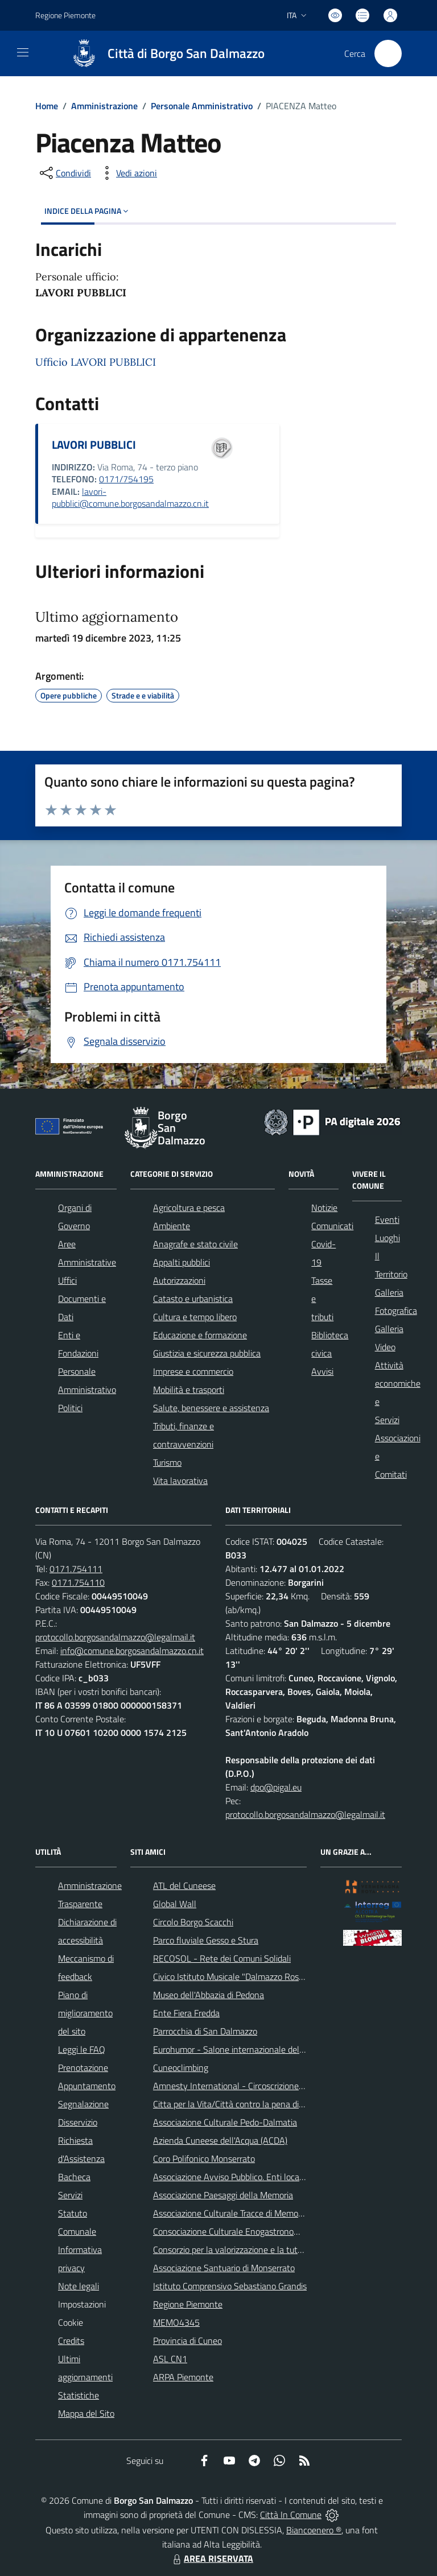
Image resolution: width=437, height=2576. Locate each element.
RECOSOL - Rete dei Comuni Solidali (222, 1958)
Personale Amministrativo (202, 106)
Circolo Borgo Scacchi (193, 1922)
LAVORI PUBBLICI (94, 444)
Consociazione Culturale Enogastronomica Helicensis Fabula (265, 2231)
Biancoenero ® (313, 2530)
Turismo (167, 1462)
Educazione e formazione (200, 1335)
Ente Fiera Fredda (186, 2013)
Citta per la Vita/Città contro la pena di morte (238, 2104)
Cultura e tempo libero (195, 1317)
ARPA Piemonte (183, 2377)
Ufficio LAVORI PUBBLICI (95, 362)
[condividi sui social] (64, 173)
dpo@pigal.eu (276, 1787)
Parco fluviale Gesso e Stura (205, 1940)
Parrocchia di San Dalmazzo (205, 2031)
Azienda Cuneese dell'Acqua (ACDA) (220, 2140)
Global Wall (174, 1904)
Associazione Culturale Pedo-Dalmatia (225, 2122)
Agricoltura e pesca (189, 1207)
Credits (71, 2340)
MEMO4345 (176, 2322)
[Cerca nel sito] (388, 53)
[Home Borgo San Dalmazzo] (163, 53)
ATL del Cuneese (184, 1885)
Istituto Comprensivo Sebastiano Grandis (230, 2286)
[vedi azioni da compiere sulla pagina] (127, 173)
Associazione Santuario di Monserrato (224, 2268)
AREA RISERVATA (211, 2558)
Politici (70, 1408)
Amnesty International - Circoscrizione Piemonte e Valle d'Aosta (274, 2086)
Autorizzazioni (179, 1280)
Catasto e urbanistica (193, 1298)
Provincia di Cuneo (187, 2340)
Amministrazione (104, 106)
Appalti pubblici (181, 1262)
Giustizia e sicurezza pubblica (207, 1353)
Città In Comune (290, 2514)
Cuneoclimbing (180, 2067)
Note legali (78, 2286)
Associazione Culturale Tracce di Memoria (230, 2213)
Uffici (67, 1280)
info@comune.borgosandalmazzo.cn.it (132, 1650)
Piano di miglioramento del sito (85, 2013)
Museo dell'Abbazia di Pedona (208, 1995)
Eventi (387, 1219)
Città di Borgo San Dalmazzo (186, 54)
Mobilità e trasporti (188, 1389)
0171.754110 (78, 1582)
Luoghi (387, 1237)
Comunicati (332, 1226)
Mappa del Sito (86, 2413)
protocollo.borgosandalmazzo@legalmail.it (115, 1637)
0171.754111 (76, 1569)
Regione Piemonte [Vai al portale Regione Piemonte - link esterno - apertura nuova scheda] (65, 15)
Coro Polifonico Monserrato (204, 2158)
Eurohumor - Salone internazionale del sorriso (239, 2049)
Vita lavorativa (180, 1480)
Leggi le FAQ (81, 2049)
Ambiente (171, 1226)
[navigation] (23, 52)
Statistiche (78, 2395)
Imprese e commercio (193, 1371)
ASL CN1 (170, 2359)
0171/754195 (126, 479)
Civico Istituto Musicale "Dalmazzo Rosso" (232, 1976)
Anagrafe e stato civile (195, 1244)
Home (46, 106)
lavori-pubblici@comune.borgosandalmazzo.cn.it (130, 498)
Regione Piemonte (187, 2304)
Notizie (324, 1207)
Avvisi (322, 1371)
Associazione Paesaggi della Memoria (223, 2195)
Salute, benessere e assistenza (211, 1408)
